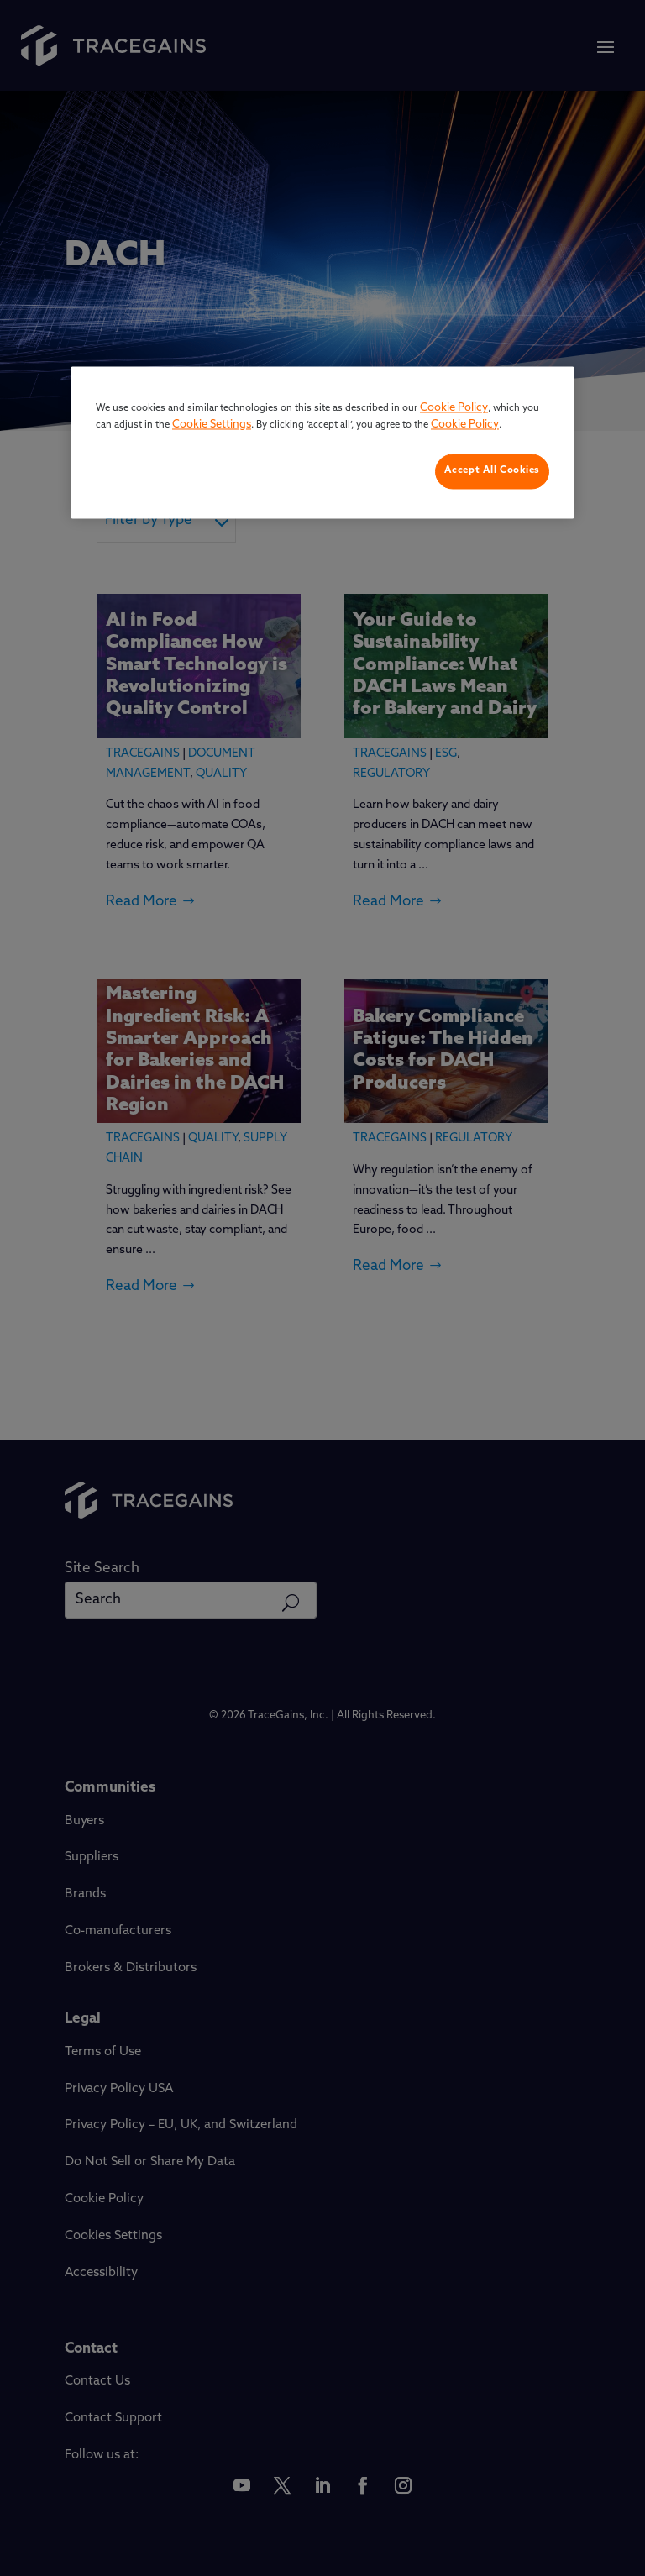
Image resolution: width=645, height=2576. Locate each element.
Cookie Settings (211, 424)
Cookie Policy (454, 408)
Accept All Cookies (492, 471)
